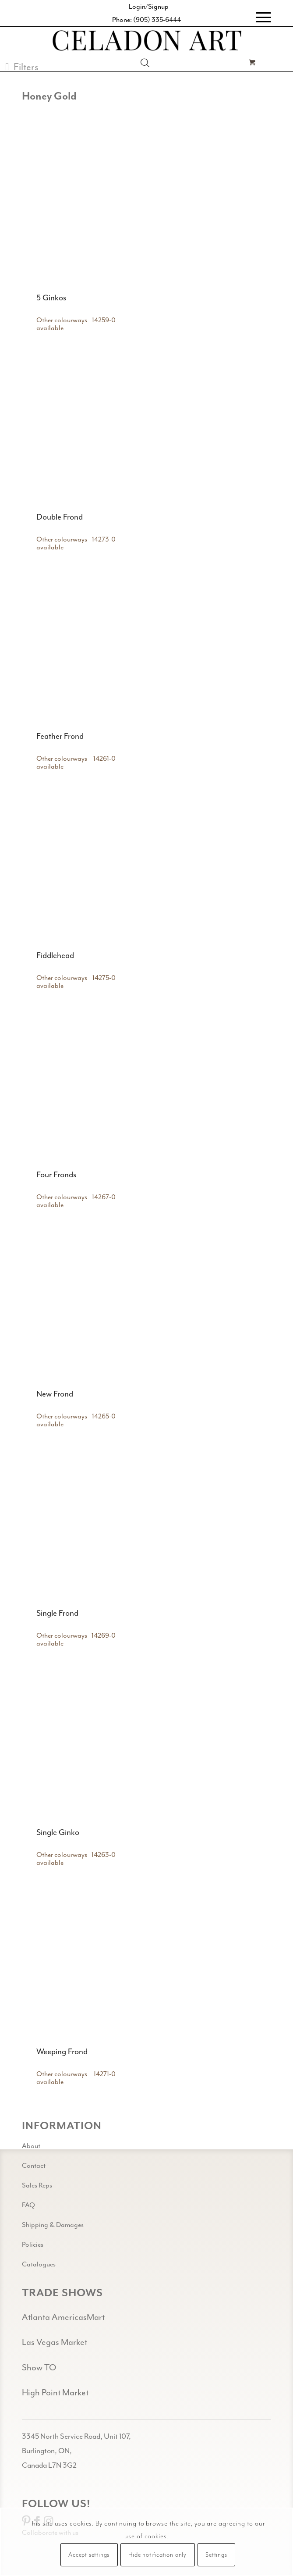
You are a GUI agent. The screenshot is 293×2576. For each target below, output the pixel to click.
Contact (34, 2165)
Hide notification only (157, 2554)
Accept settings (88, 2554)
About (31, 2145)
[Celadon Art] (146, 42)
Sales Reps (37, 2185)
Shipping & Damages (53, 2224)
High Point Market (55, 2392)
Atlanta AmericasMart (63, 2317)
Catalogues (39, 2264)
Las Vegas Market (54, 2342)
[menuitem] (259, 17)
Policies (32, 2244)
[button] (22, 67)
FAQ (28, 2205)
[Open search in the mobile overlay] (145, 62)
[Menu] (259, 17)
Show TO (39, 2367)
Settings (216, 2554)
